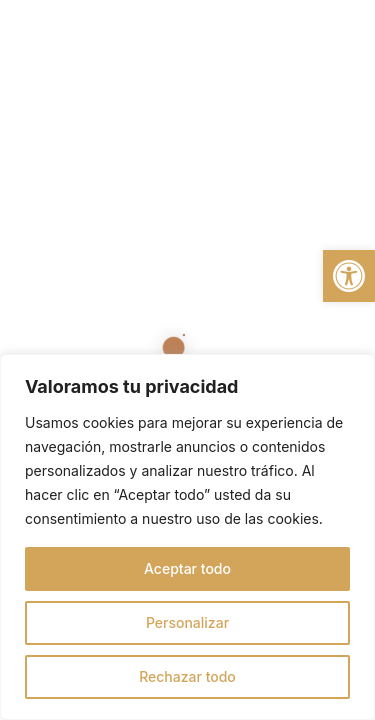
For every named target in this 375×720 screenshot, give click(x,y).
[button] (349, 276)
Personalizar (187, 622)
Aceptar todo (187, 568)
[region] (187, 537)
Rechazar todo (187, 676)
